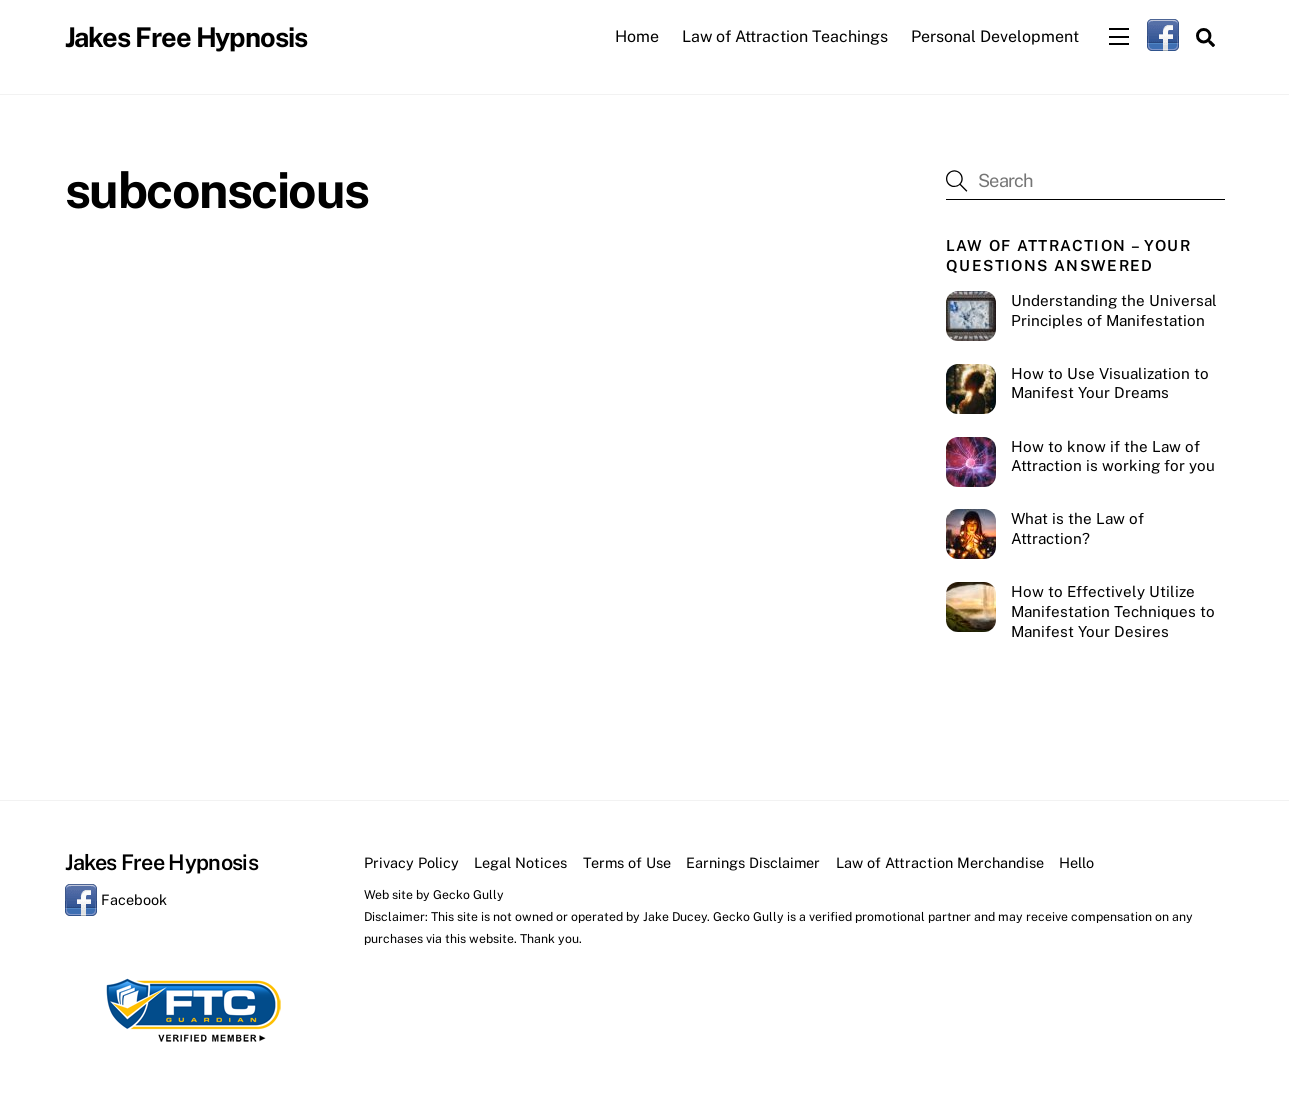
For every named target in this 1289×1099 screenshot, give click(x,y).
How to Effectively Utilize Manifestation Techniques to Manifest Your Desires (1113, 611)
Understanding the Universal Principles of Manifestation (1114, 310)
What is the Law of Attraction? (1077, 528)
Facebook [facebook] (116, 899)
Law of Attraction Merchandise (940, 862)
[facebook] (1163, 34)
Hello (1076, 862)
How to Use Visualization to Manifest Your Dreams (1110, 383)
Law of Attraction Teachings (785, 36)
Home (637, 36)
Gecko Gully (468, 894)
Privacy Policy (411, 862)
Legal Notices (520, 862)
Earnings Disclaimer (753, 862)
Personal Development (995, 36)
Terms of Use (627, 862)
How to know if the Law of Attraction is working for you (1113, 456)
